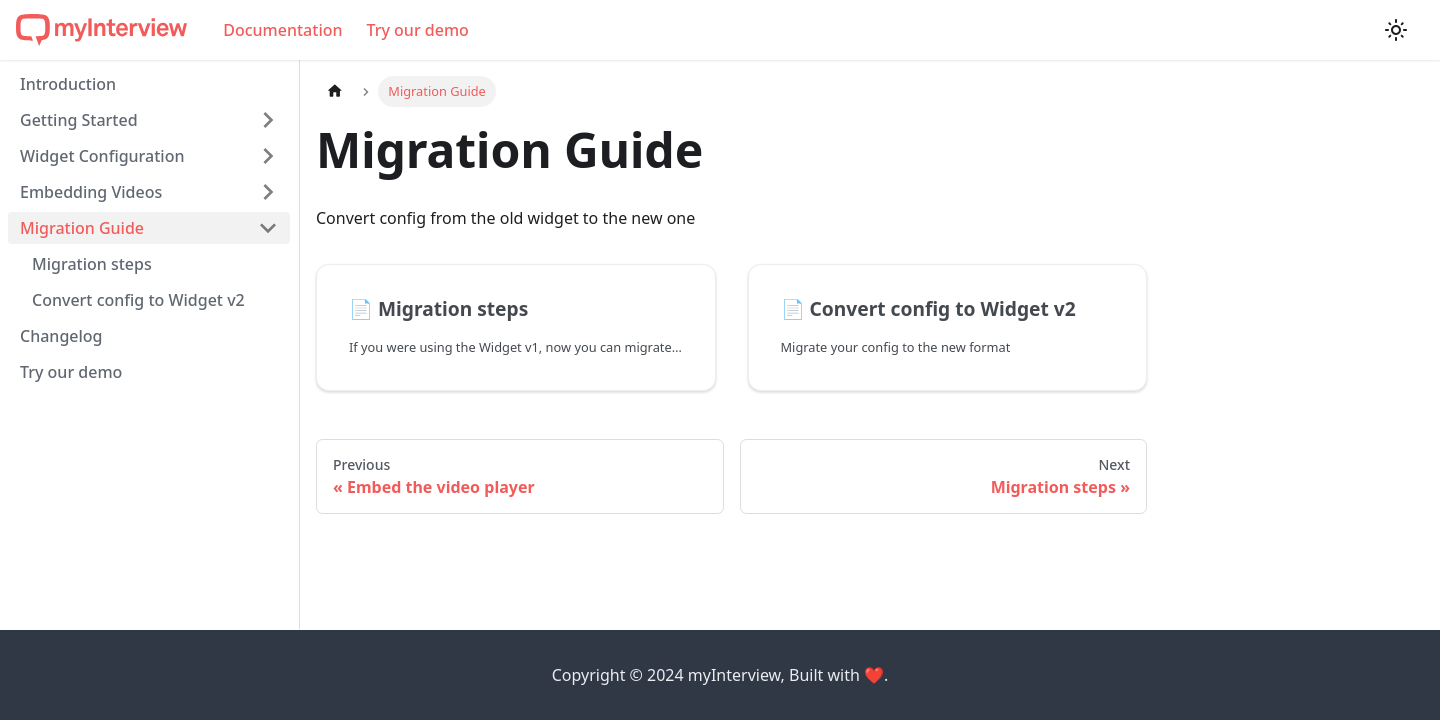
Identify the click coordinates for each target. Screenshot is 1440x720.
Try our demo (418, 30)
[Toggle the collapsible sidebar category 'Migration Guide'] (268, 228)
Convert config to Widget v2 (138, 300)
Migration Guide (82, 228)
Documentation (282, 30)
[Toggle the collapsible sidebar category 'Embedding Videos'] (268, 192)
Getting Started (79, 120)
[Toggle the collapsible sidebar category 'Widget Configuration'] (268, 156)
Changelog (61, 336)
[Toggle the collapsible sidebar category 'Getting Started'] (268, 120)
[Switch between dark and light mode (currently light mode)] (1396, 30)
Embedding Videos (91, 192)
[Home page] (335, 91)
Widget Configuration (102, 156)
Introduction (68, 84)
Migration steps (92, 264)
